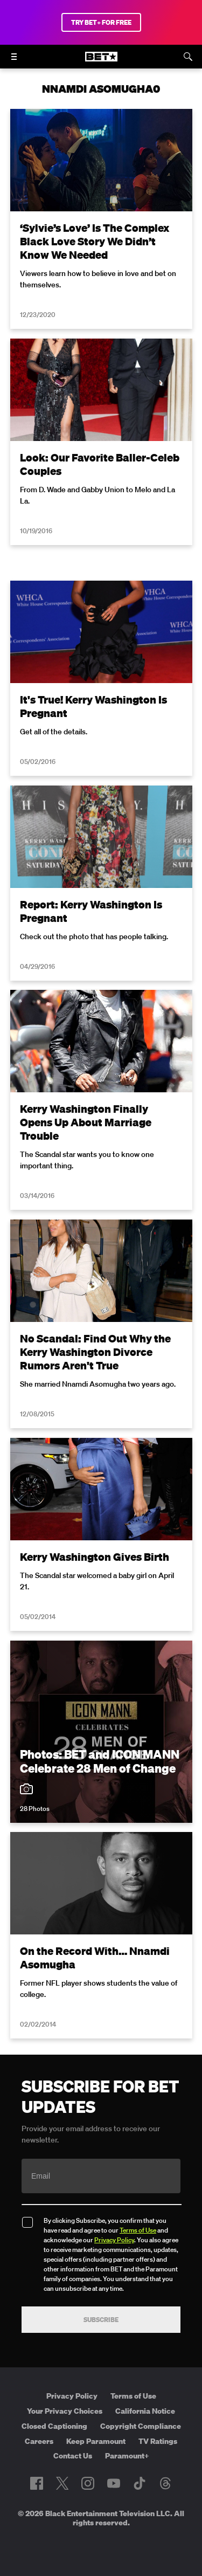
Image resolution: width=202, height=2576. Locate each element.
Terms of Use (138, 2230)
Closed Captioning (54, 2426)
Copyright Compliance (140, 2426)
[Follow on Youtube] (113, 2483)
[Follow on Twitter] (62, 2483)
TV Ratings (157, 2441)
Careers (39, 2441)
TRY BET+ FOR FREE (101, 22)
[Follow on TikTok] (139, 2483)
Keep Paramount (96, 2441)
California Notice (145, 2411)
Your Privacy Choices (64, 2411)
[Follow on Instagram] (87, 2483)
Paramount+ (127, 2456)
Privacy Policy (114, 2239)
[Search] (188, 56)
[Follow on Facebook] (36, 2483)
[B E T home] (101, 61)
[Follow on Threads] (165, 2483)
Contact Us (72, 2456)
